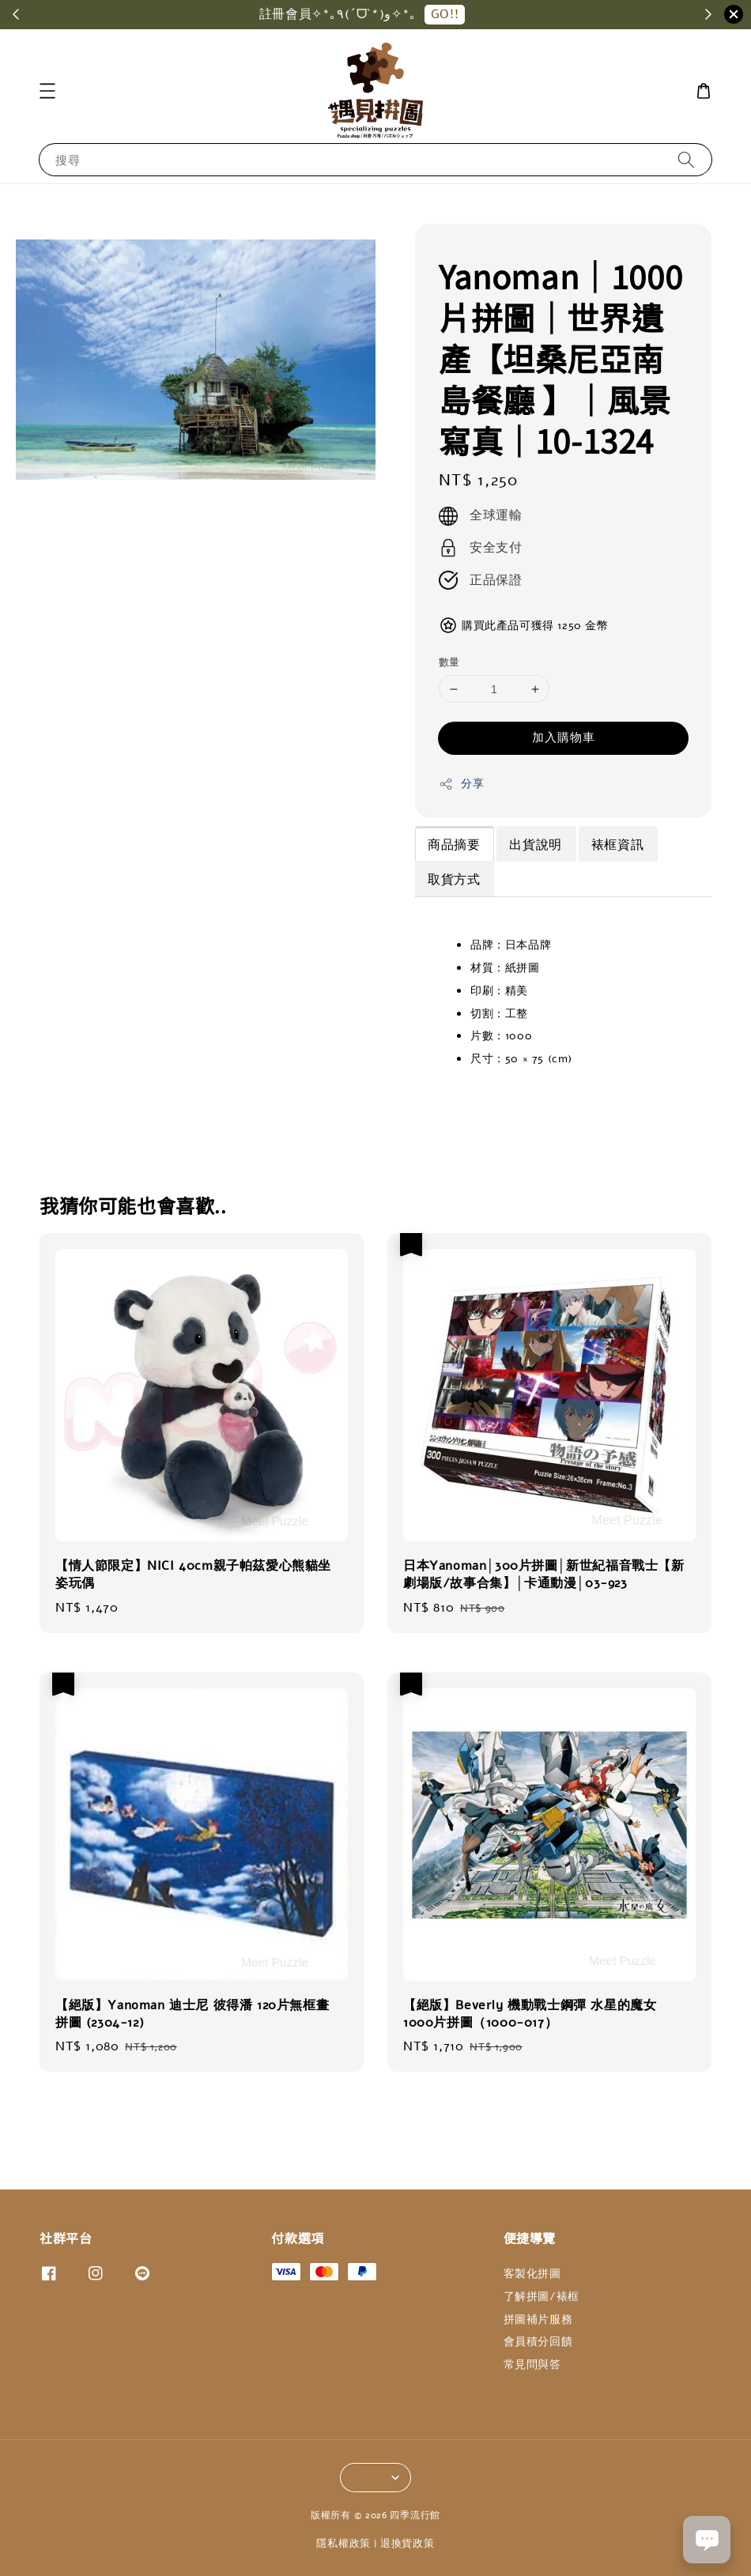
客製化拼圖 (532, 2274)
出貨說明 (535, 845)
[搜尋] (686, 159)
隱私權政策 (343, 2543)
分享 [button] (461, 783)
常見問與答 (532, 2364)
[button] (47, 91)
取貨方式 (454, 879)
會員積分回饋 (538, 2341)
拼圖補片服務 (538, 2319)
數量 (449, 662)
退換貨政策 (407, 2543)
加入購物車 (563, 737)
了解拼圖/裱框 (541, 2296)
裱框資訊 (617, 845)
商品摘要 (454, 845)
